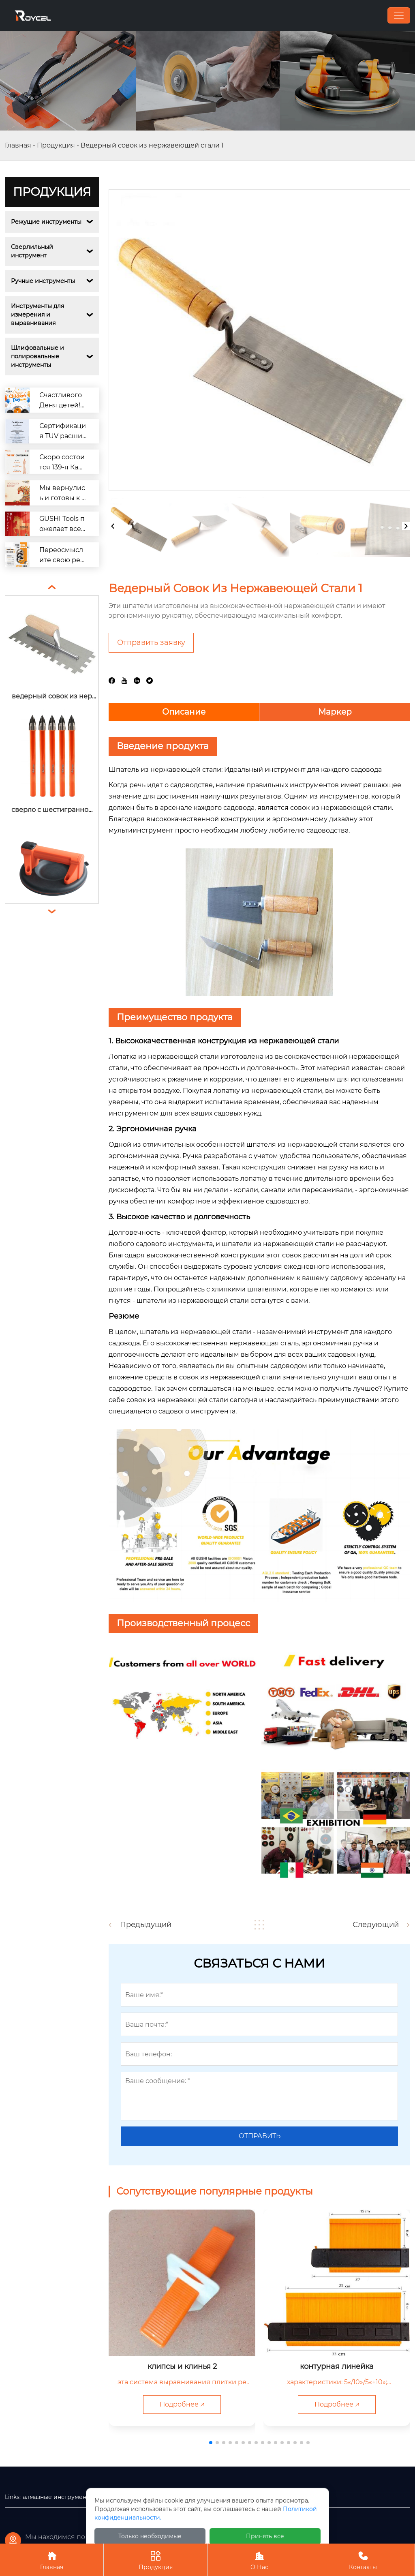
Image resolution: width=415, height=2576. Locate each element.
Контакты (363, 2559)
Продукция (56, 145)
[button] (210, 2442)
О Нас (259, 2559)
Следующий (376, 1924)
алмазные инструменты (58, 2497)
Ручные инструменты (43, 281)
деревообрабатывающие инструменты (156, 2497)
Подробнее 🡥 (182, 2404)
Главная (18, 145)
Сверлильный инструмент (33, 251)
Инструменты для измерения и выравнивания (38, 314)
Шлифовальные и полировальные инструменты (38, 356)
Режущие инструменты (46, 221)
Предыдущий (145, 1924)
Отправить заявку (151, 642)
